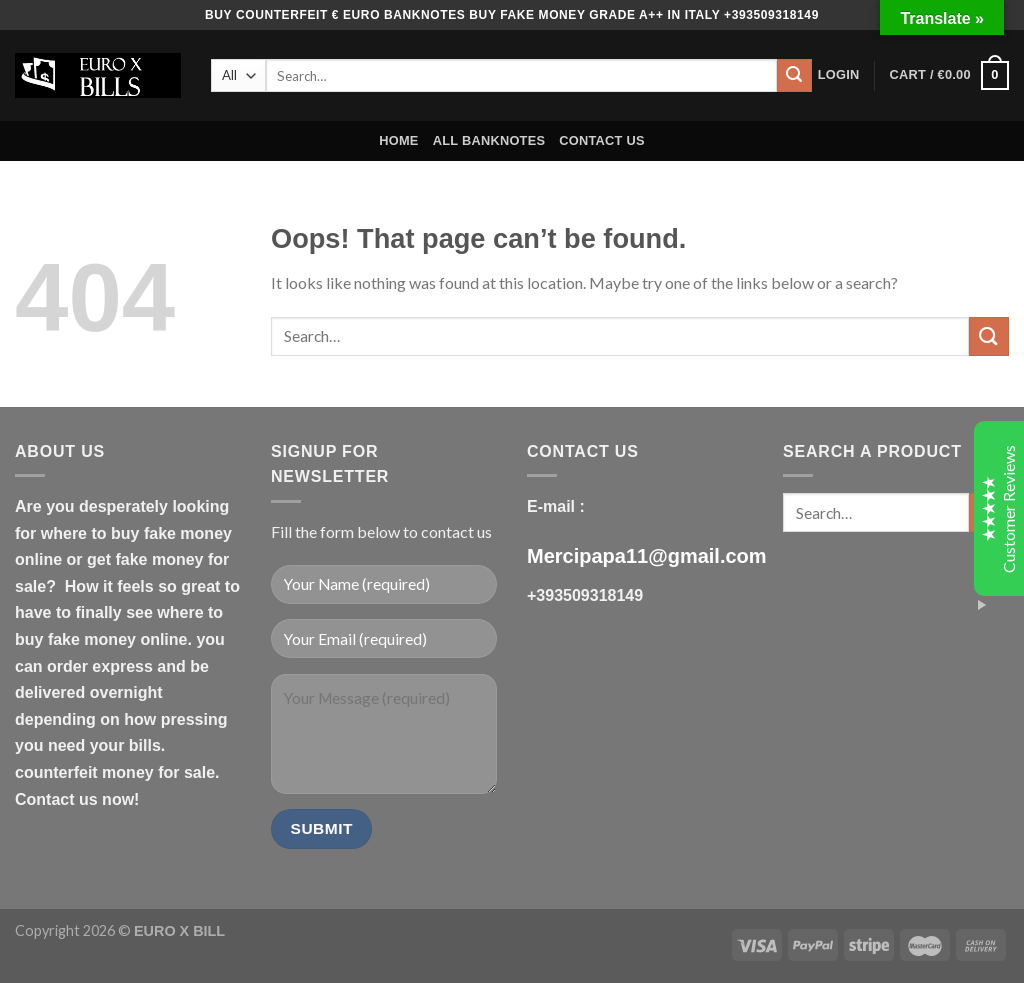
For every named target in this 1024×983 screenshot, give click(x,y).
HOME (398, 140)
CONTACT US (602, 140)
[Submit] (794, 76)
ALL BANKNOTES (489, 140)
